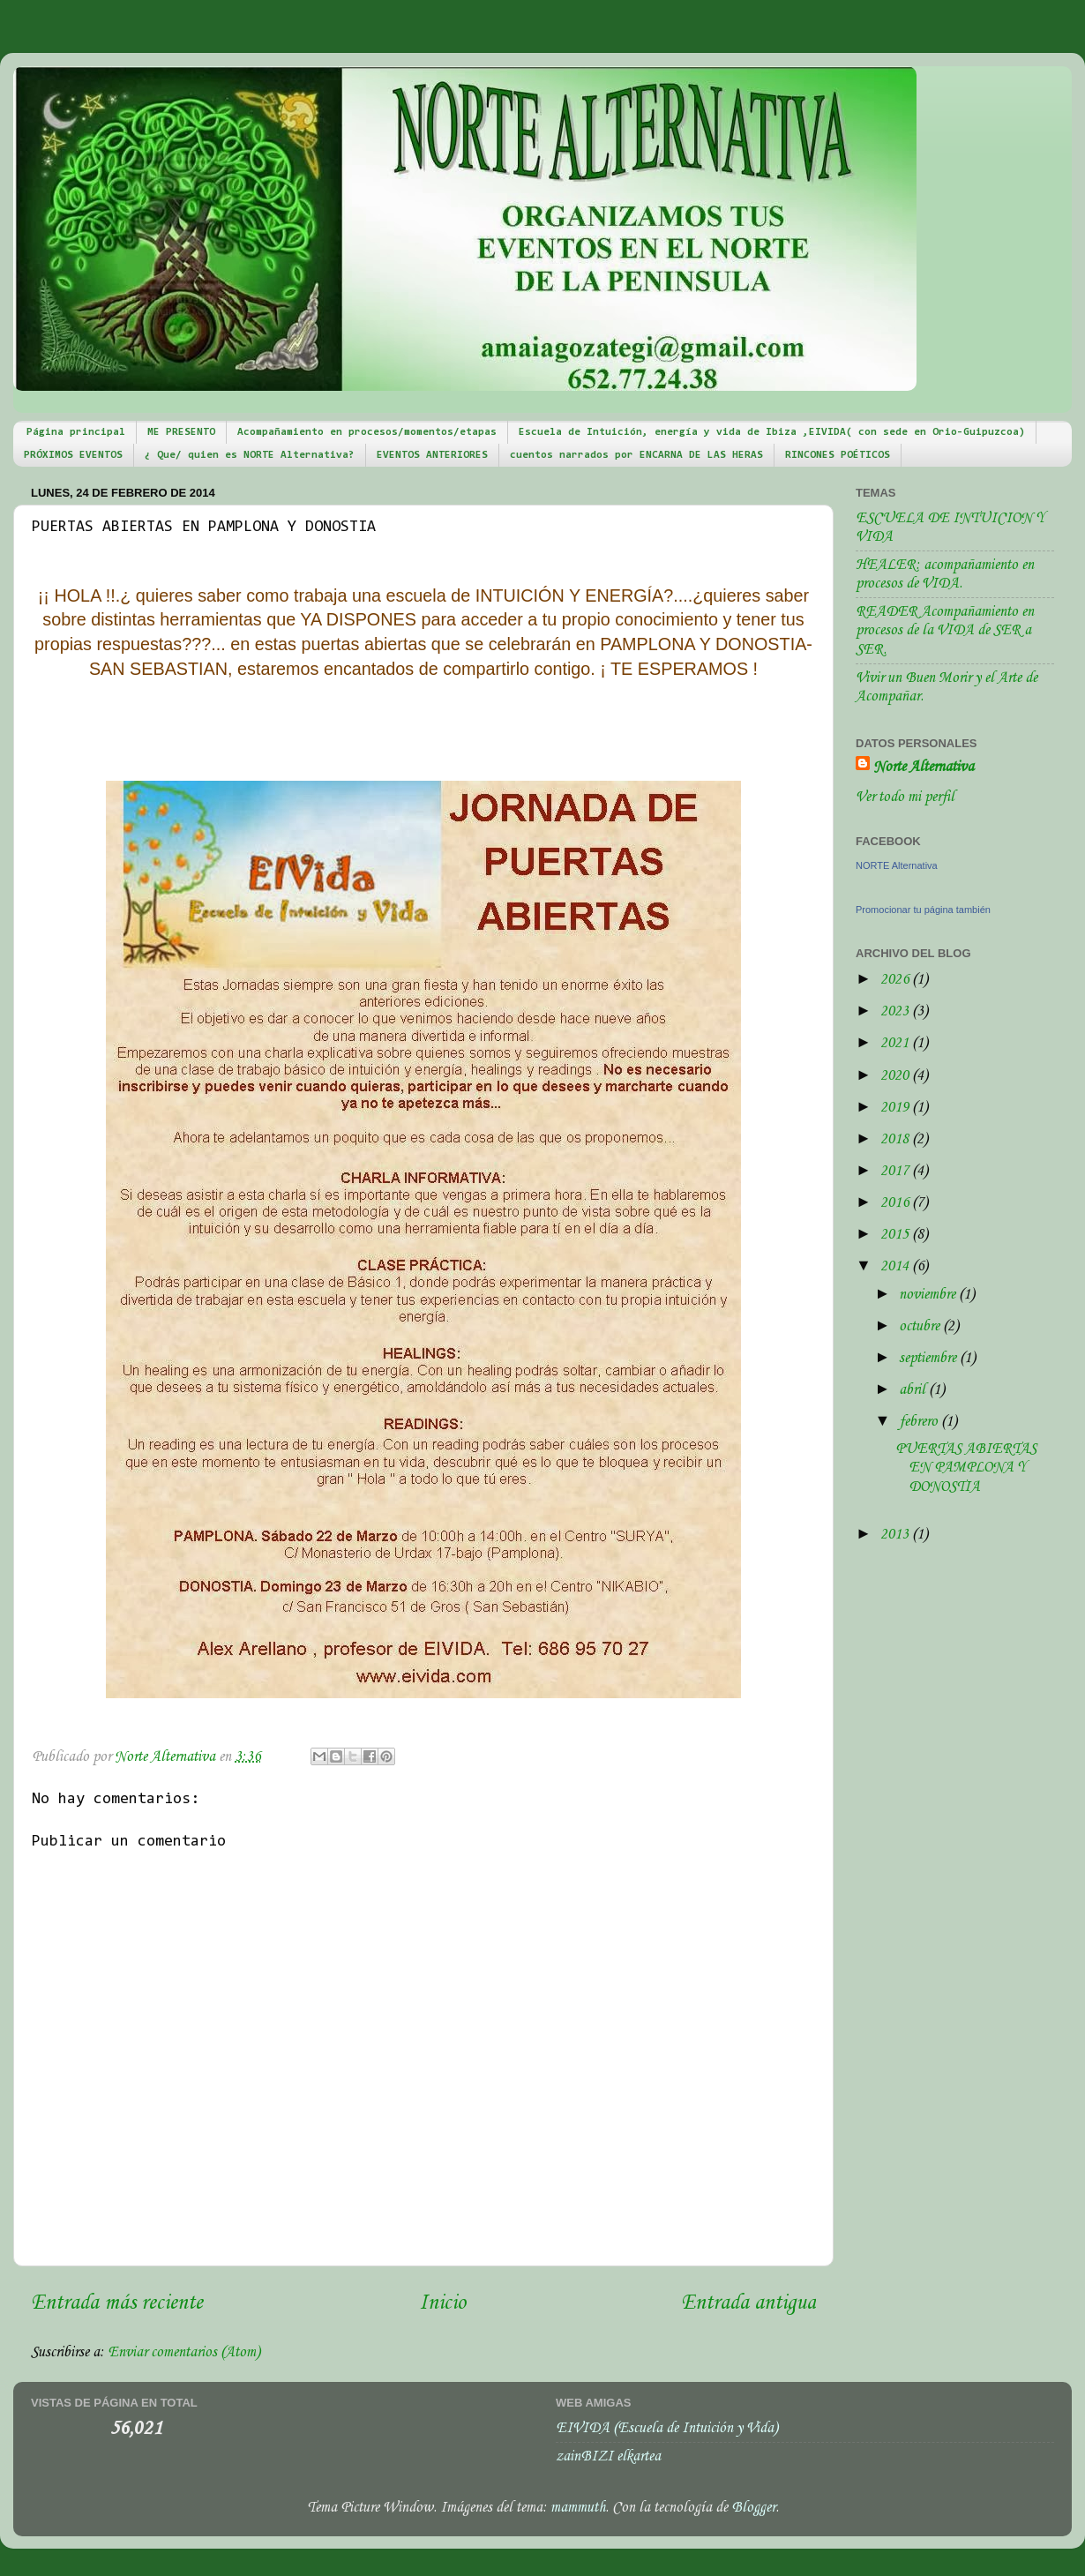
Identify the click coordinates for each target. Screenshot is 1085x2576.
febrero (920, 1421)
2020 (896, 1075)
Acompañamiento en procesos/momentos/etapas (367, 432)
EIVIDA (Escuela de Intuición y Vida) (667, 2428)
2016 (896, 1202)
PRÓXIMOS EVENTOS (73, 455)
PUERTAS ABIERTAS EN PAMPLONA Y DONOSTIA (965, 1468)
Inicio (442, 2303)
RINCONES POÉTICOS (837, 455)
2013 (896, 1534)
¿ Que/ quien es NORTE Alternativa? (250, 455)
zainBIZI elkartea (608, 2456)
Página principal (75, 432)
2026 (896, 979)
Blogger (753, 2507)
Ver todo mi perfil (905, 797)
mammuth (577, 2507)
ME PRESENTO (181, 432)
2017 (896, 1171)
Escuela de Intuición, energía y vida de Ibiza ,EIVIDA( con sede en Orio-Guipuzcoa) (772, 432)
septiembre (929, 1358)
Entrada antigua (748, 2303)
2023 (896, 1011)
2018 (896, 1139)
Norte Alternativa (923, 767)
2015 (896, 1234)
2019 (896, 1107)
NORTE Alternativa (897, 865)
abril (914, 1390)
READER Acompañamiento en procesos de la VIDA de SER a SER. (945, 630)
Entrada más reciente (117, 2303)
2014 (896, 1266)
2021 (896, 1043)
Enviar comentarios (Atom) (184, 2352)
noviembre (929, 1294)
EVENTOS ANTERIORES (432, 455)
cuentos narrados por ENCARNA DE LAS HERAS (636, 455)
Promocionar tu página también (923, 909)
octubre (921, 1326)
